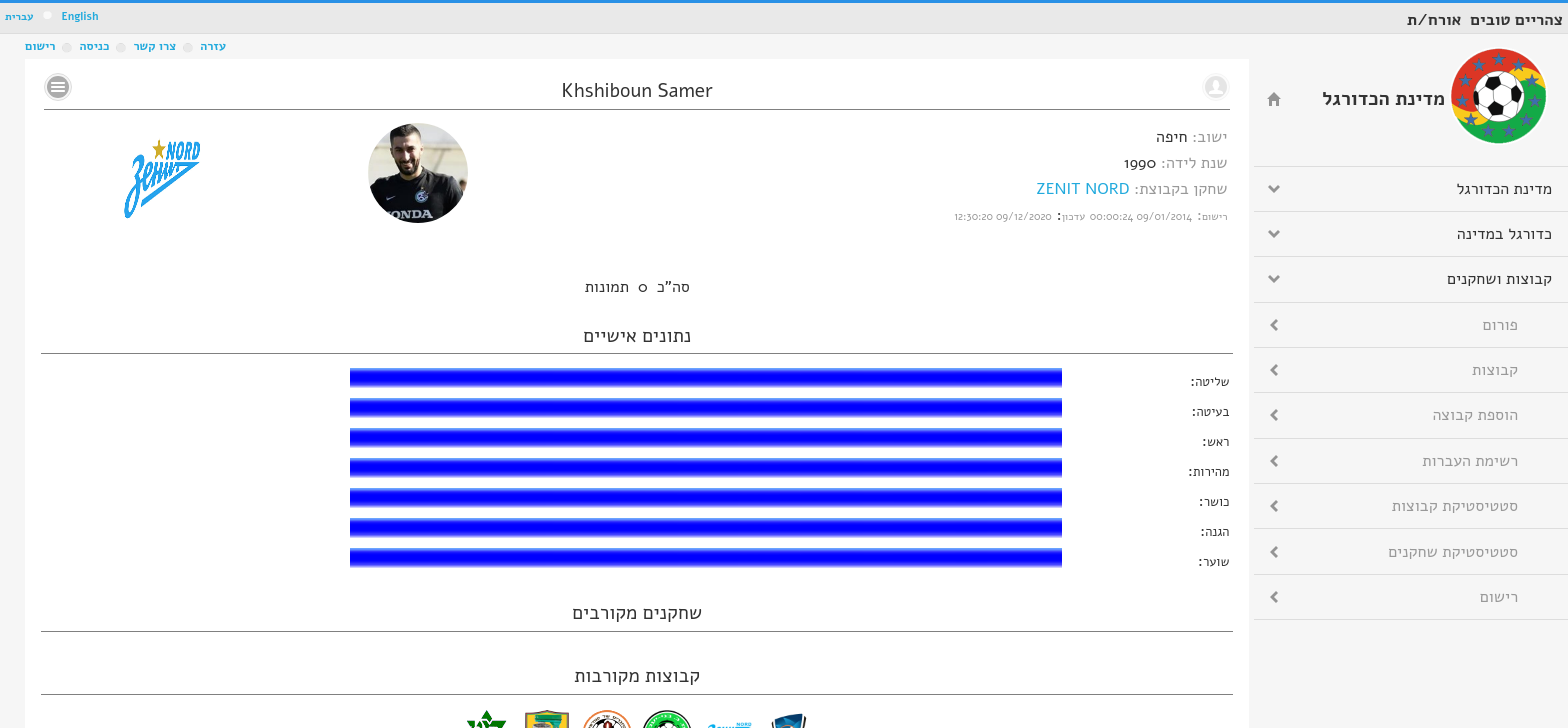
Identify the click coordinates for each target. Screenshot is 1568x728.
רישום (40, 46)
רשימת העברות (1470, 461)
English (79, 16)
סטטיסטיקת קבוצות (1455, 506)
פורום (1500, 325)
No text (58, 87)
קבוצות (1495, 370)
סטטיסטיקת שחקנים (1453, 552)
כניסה (94, 46)
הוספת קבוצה (1475, 415)
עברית (19, 16)
